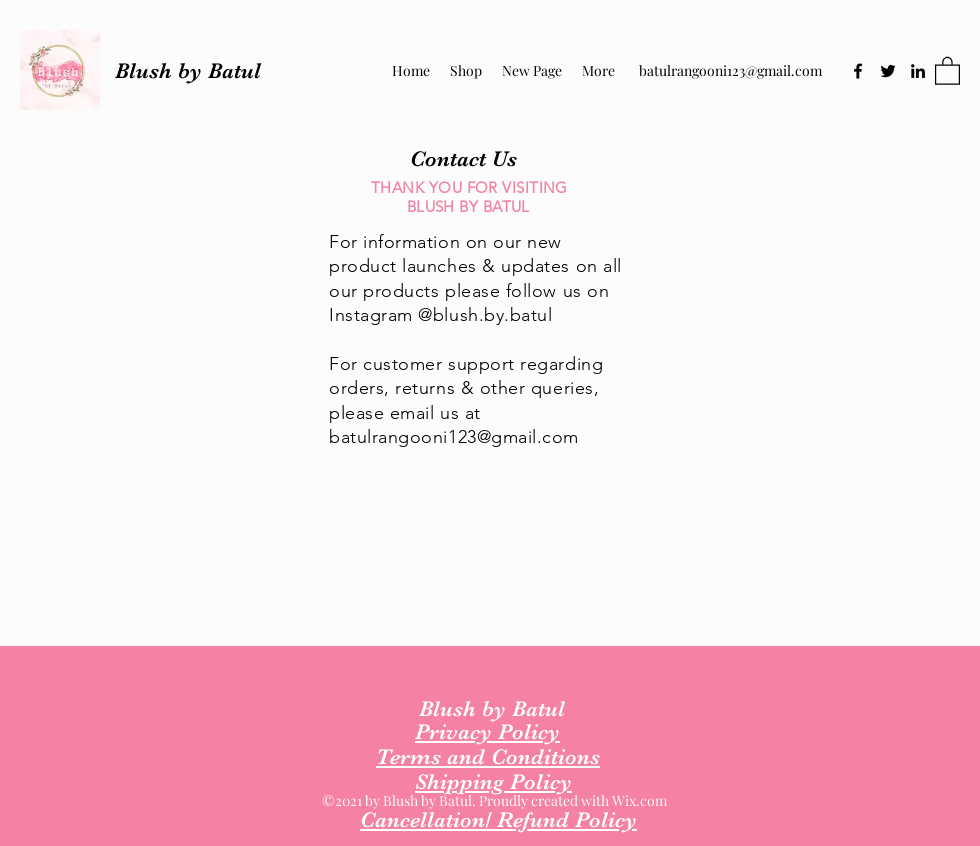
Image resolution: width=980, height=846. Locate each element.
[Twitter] (888, 71)
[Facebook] (858, 71)
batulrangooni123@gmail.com (730, 70)
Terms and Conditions (488, 756)
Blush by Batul (188, 70)
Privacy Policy (487, 731)
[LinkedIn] (918, 71)
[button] (947, 70)
